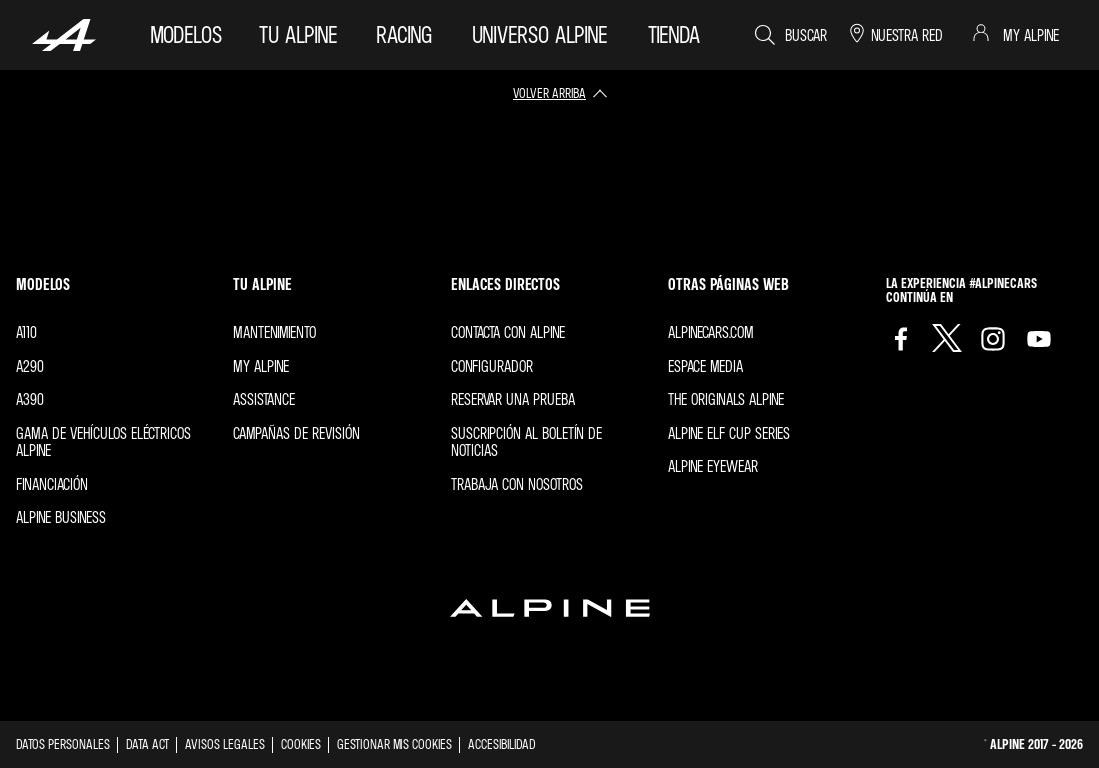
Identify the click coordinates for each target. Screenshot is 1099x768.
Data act (147, 743)
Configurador (492, 366)
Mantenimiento (274, 332)
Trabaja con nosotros (517, 484)
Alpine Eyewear (713, 466)
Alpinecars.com (711, 332)
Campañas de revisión (296, 433)
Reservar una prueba (513, 399)
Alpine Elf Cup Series (729, 433)
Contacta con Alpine (508, 332)
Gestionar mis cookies (394, 744)
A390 (30, 399)
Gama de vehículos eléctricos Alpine (103, 442)
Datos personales (63, 743)
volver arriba (549, 92)
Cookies (301, 743)
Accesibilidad (502, 743)
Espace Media (705, 366)
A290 (30, 366)
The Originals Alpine (726, 399)
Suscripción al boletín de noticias (526, 442)
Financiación (52, 484)
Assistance (264, 399)
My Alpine (261, 366)
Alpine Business (61, 517)
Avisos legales (225, 743)
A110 (26, 332)
